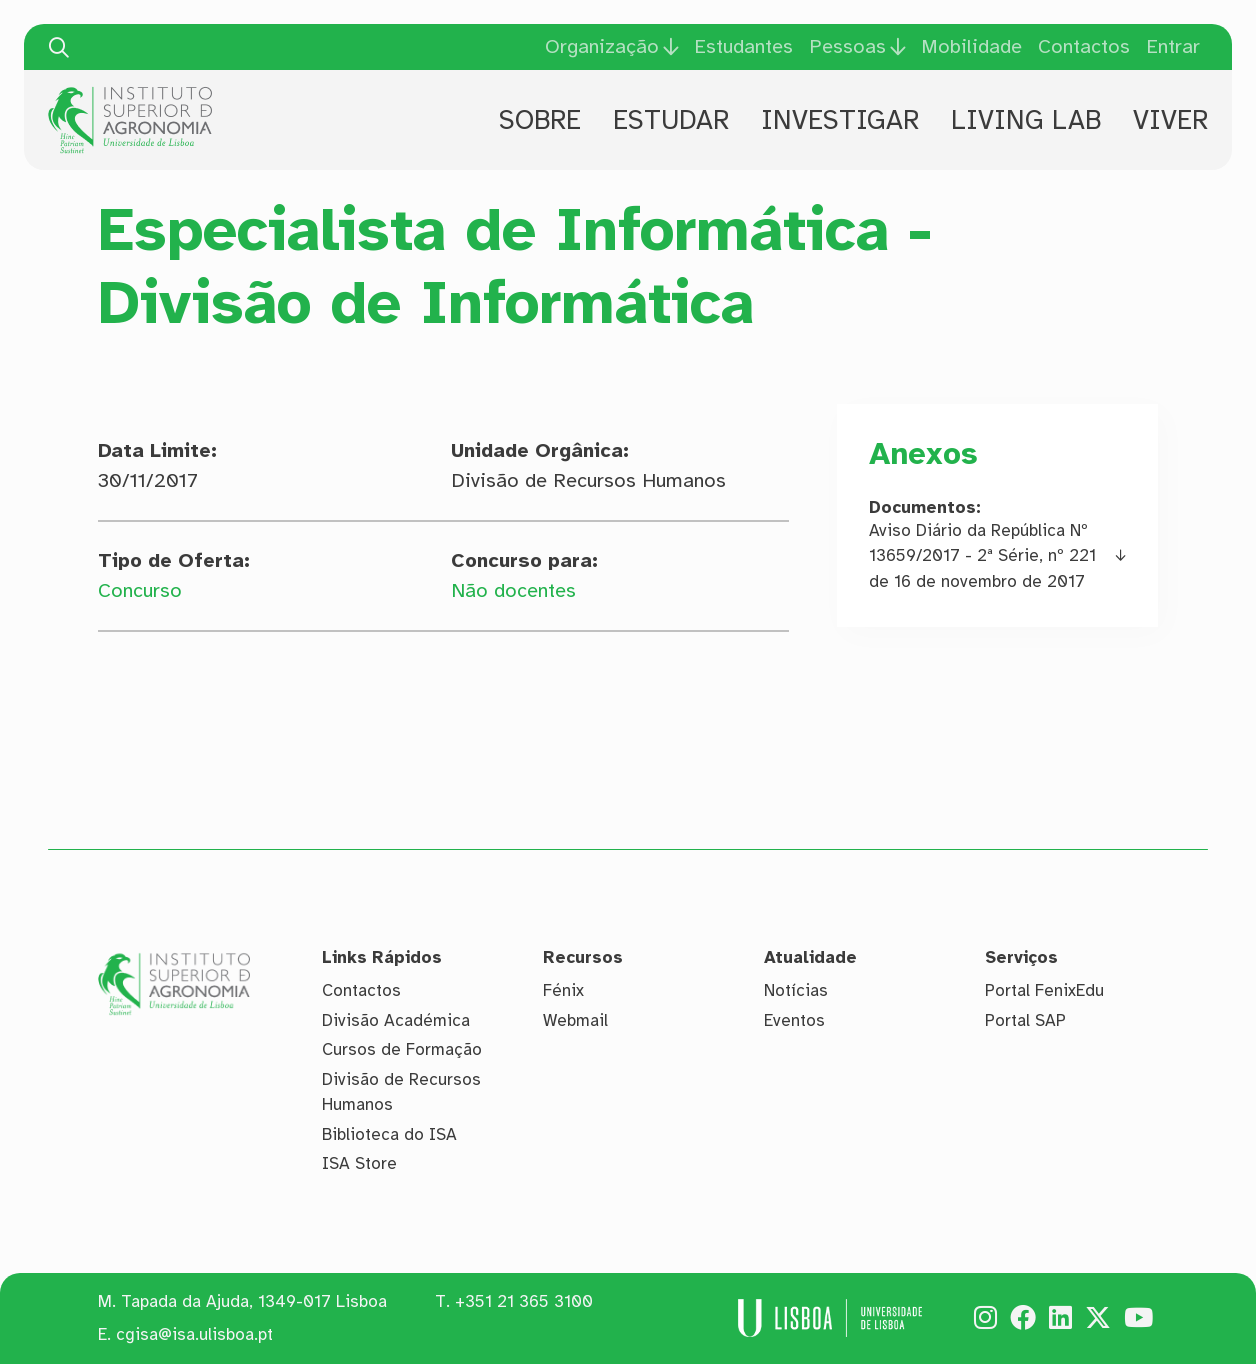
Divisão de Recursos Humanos (401, 1092)
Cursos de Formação (402, 1049)
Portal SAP (1025, 1020)
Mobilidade (971, 46)
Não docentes (513, 590)
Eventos (794, 1020)
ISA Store (359, 1163)
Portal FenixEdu (1044, 990)
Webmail (575, 1020)
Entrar (1173, 46)
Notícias (796, 990)
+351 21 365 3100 (524, 1301)
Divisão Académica (396, 1020)
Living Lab (1026, 120)
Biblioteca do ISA (389, 1134)
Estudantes (743, 46)
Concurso (140, 590)
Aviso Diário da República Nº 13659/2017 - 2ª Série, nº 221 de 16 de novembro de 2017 (982, 556)
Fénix (563, 990)
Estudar (671, 120)
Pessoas (847, 47)
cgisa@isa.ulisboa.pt (194, 1334)
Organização (602, 47)
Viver (1170, 120)
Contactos (1084, 46)
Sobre (540, 120)
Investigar (840, 120)
